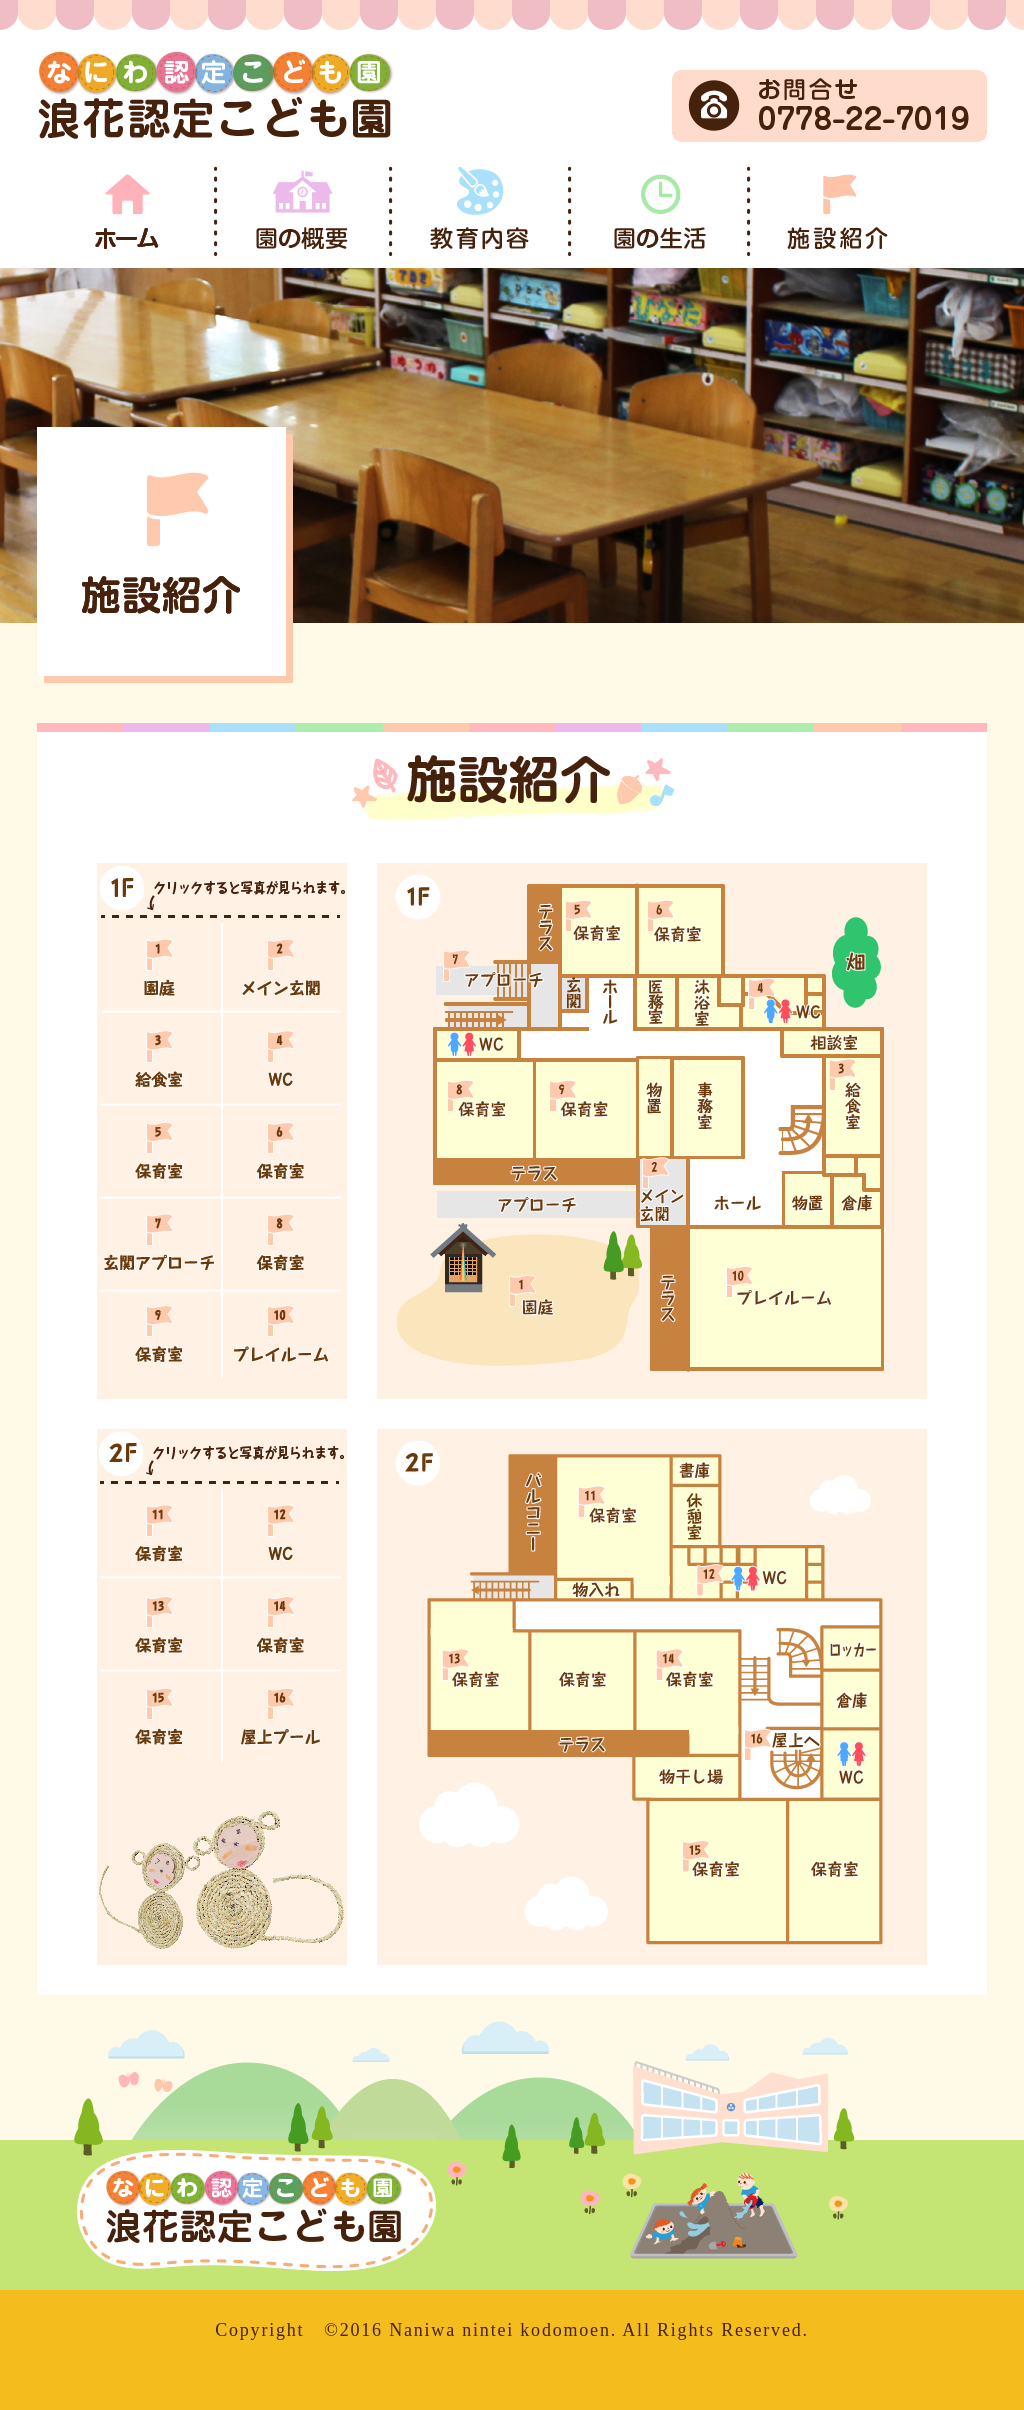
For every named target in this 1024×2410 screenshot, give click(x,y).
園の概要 (305, 211)
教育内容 (484, 211)
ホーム (128, 211)
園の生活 (663, 211)
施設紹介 (840, 211)
